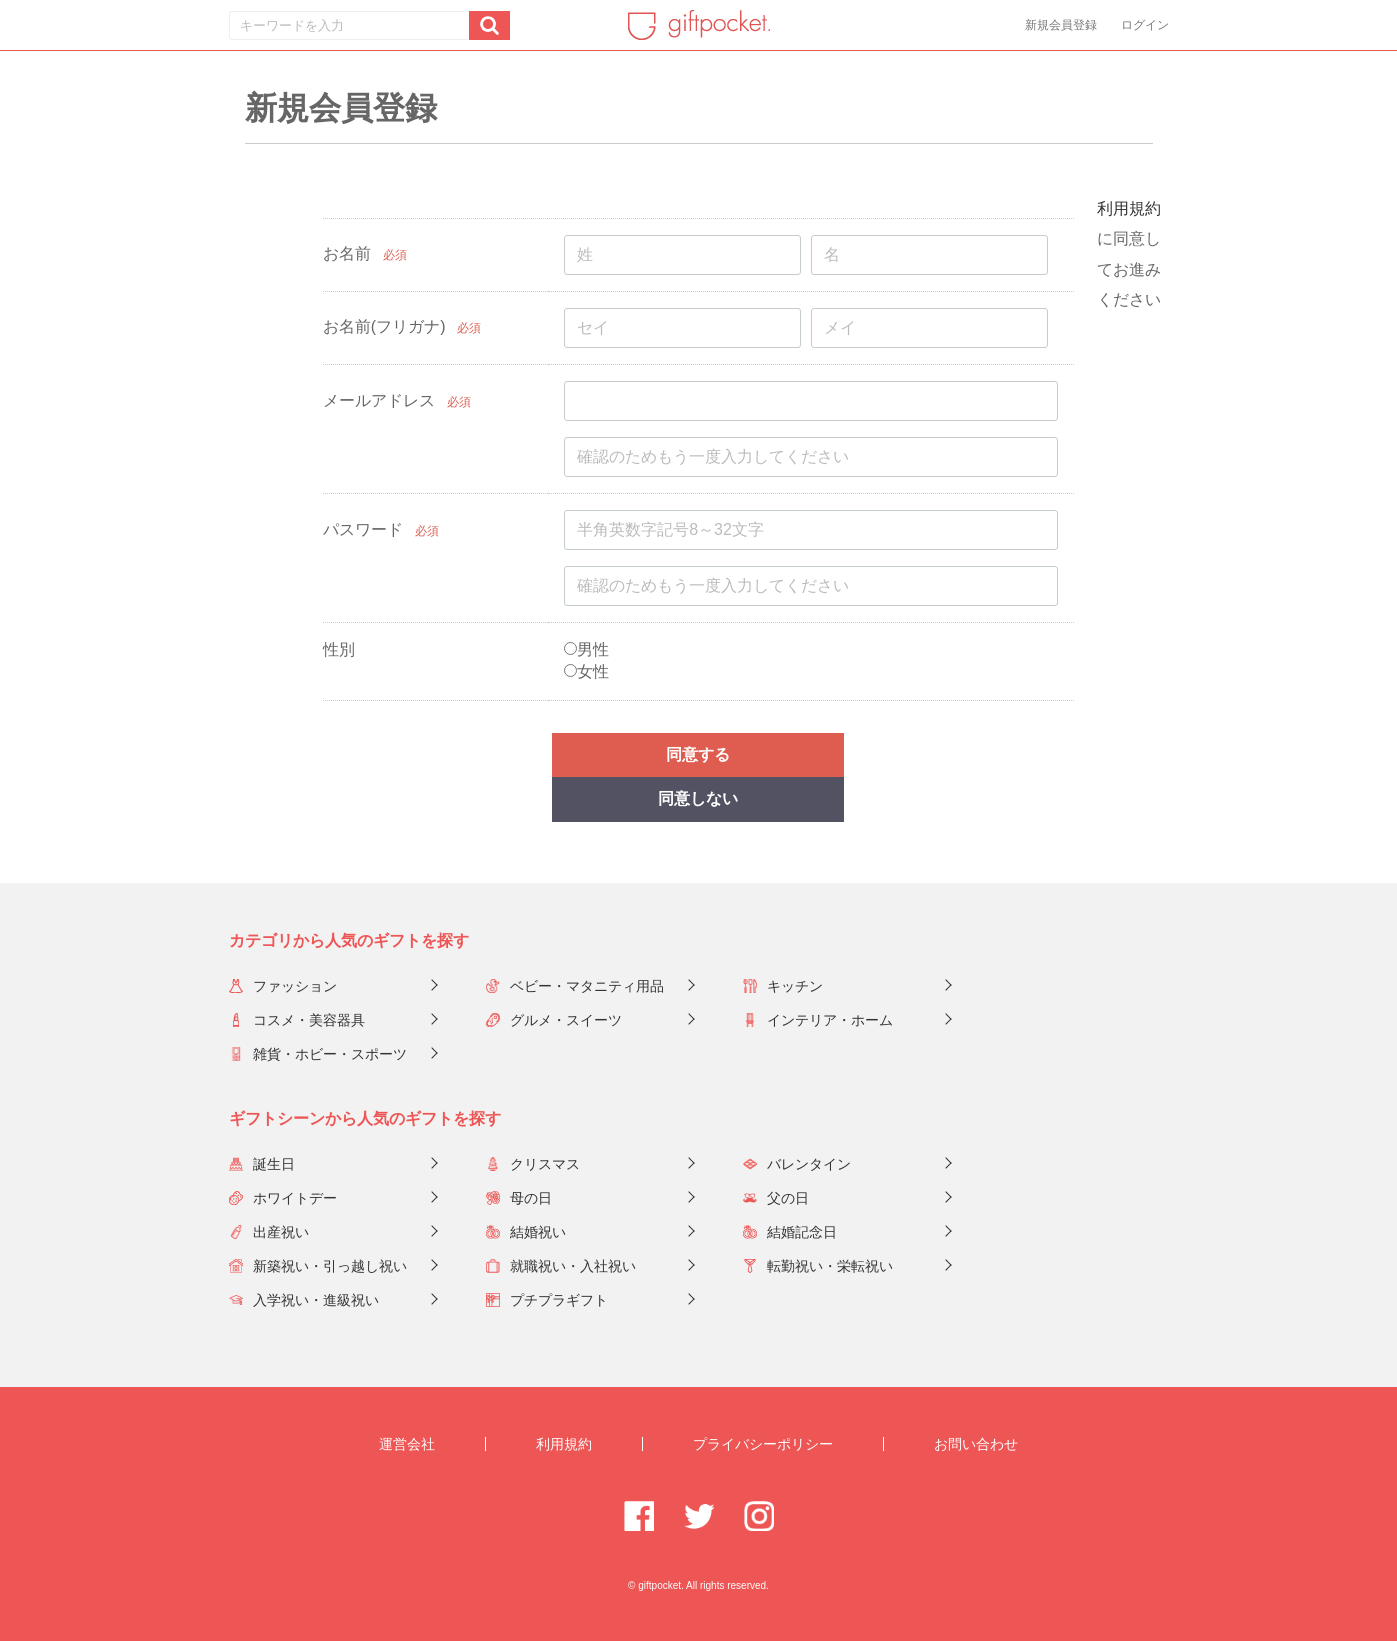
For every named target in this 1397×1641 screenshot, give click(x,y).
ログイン (1145, 25)
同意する (698, 754)
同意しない (698, 798)
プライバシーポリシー (763, 1444)
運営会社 (407, 1444)
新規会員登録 (1061, 25)
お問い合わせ (976, 1444)
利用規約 (1129, 208)
